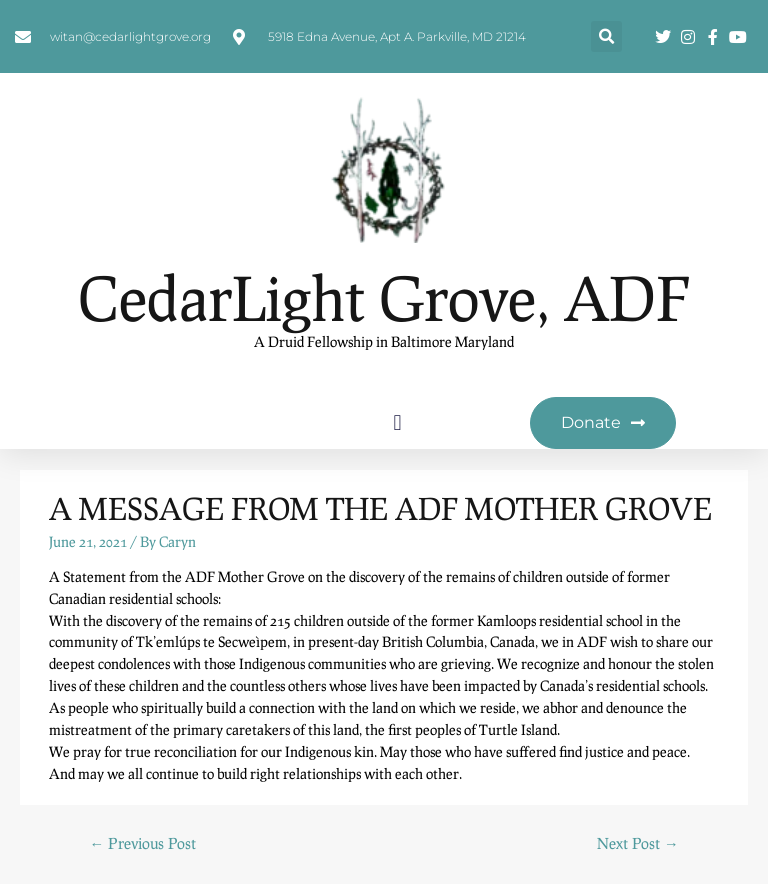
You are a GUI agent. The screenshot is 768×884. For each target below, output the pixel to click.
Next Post (638, 843)
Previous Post (142, 843)
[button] (606, 36)
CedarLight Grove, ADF (384, 297)
